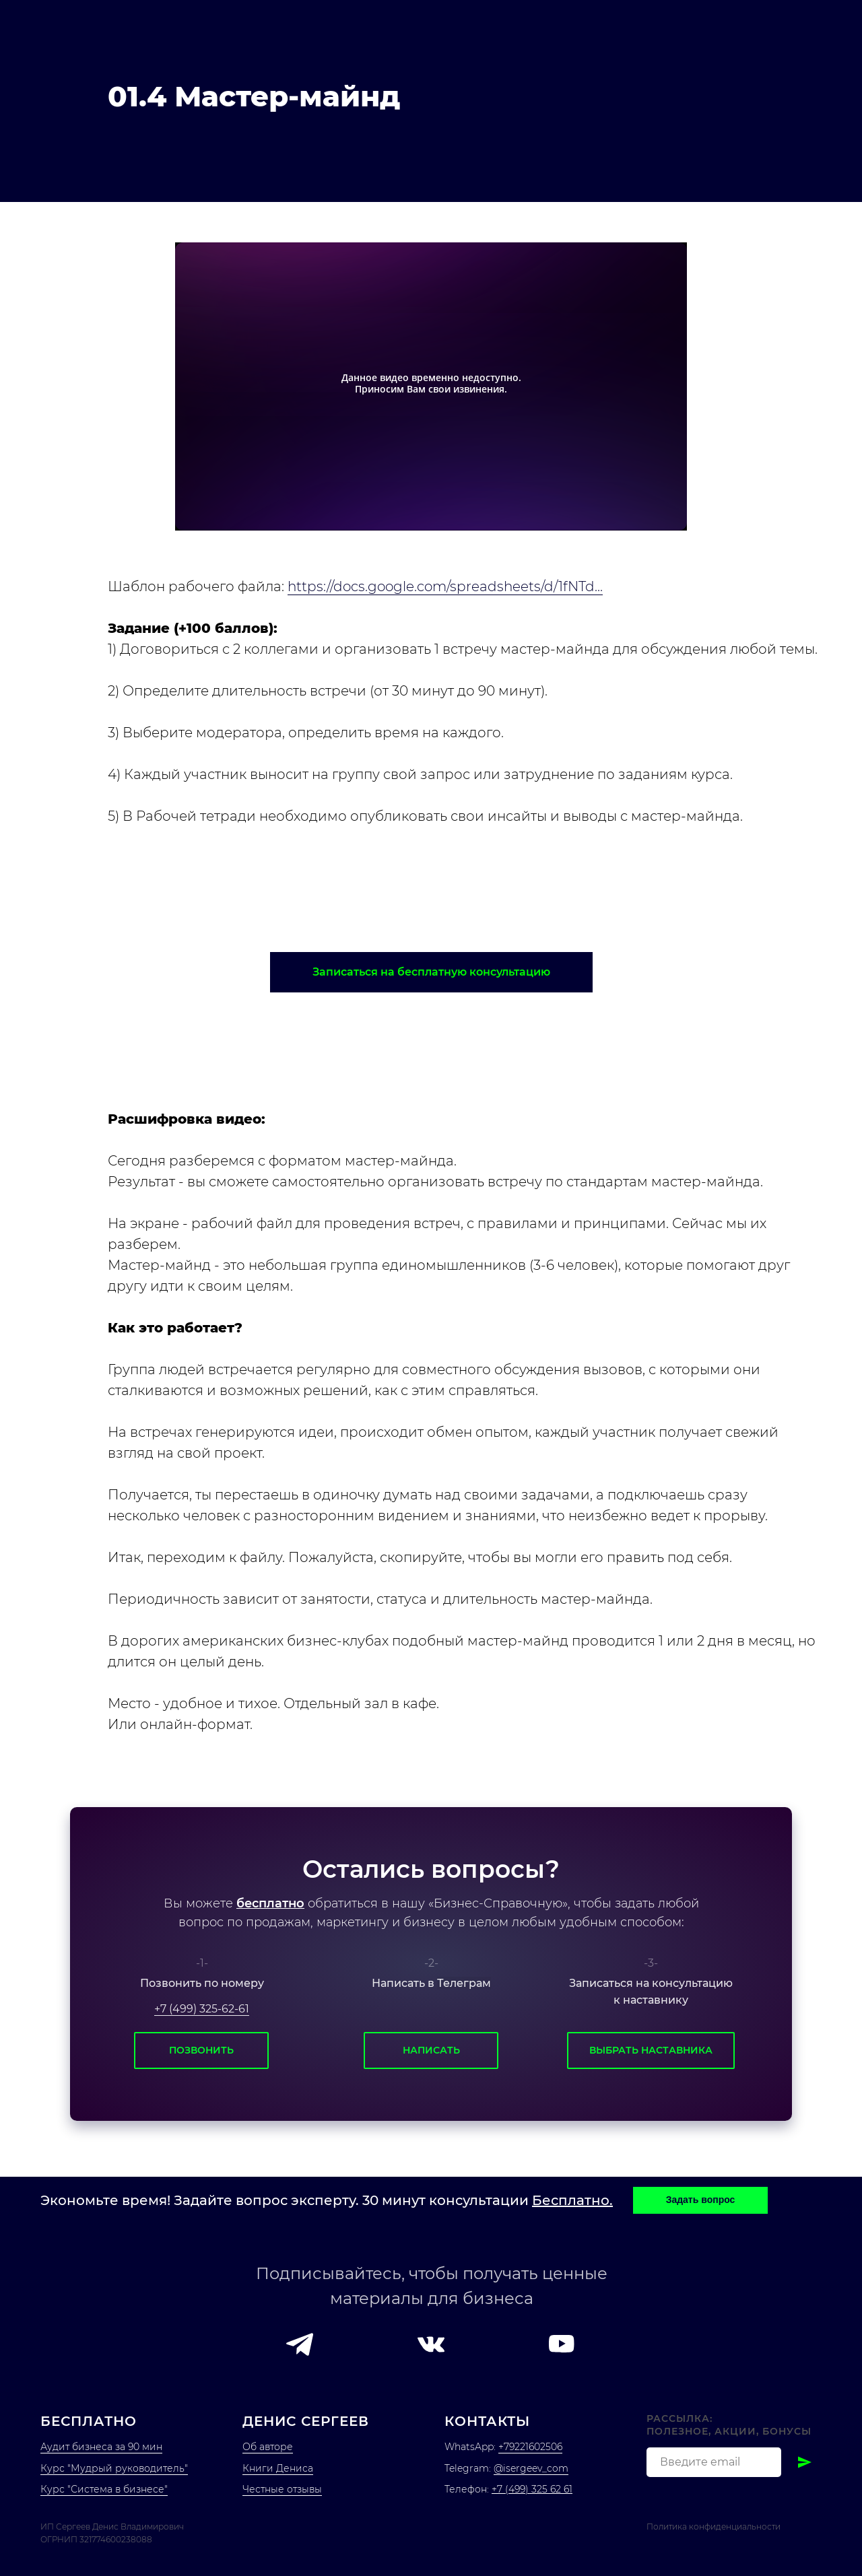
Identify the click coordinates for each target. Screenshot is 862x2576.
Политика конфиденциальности (713, 2526)
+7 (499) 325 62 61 (532, 2489)
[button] (431, 972)
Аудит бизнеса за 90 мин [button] (101, 2447)
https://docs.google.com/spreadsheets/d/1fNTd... (445, 586)
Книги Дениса (277, 2468)
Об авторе (267, 2447)
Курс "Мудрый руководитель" (114, 2468)
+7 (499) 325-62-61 (201, 2008)
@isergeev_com (531, 2468)
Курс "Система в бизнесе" (104, 2489)
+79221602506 (530, 2447)
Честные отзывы (282, 2489)
